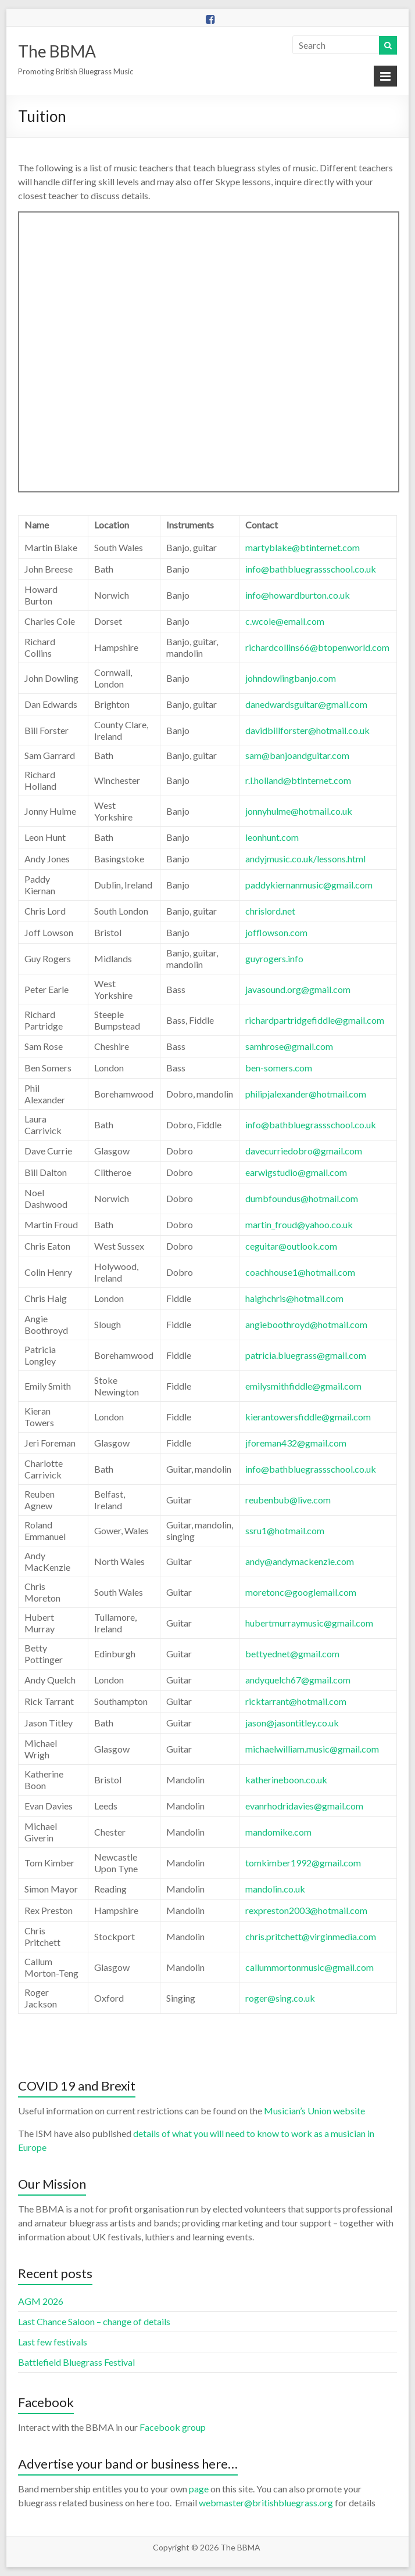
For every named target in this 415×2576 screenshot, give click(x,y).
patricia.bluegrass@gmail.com (305, 1355)
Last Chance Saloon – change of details (94, 2321)
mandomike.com (278, 1831)
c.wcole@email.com (284, 621)
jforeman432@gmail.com (295, 1442)
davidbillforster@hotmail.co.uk (307, 730)
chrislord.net (270, 910)
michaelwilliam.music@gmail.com (312, 1748)
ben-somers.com (278, 1067)
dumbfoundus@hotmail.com (301, 1198)
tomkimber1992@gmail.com (303, 1862)
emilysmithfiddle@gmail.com (303, 1385)
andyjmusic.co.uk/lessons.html (305, 858)
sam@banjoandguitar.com (297, 755)
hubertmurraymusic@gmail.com (309, 1622)
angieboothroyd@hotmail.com (306, 1324)
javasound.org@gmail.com (297, 989)
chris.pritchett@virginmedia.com (310, 1936)
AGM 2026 (40, 2301)
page (199, 2488)
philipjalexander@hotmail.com (305, 1093)
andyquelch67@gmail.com (297, 1679)
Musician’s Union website (314, 2110)
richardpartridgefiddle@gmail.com (314, 1020)
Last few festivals (52, 2341)
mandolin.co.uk (275, 1888)
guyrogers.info (274, 958)
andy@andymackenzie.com (299, 1561)
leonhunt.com (272, 837)
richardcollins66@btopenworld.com (317, 647)
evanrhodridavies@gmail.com (304, 1805)
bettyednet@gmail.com (292, 1653)
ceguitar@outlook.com (291, 1245)
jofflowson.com (276, 932)
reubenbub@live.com (288, 1499)
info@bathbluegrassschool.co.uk (310, 568)
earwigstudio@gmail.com (296, 1172)
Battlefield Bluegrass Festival (76, 2362)
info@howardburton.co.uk (297, 594)
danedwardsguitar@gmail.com (306, 704)
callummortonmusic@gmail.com (309, 1967)
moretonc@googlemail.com (300, 1592)
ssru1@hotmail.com (284, 1530)
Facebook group (172, 2427)
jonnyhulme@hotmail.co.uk (298, 810)
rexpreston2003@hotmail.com (306, 1910)
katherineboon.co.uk (286, 1779)
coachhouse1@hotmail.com (300, 1272)
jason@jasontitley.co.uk (292, 1722)
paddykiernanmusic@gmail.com (309, 884)
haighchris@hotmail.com (294, 1298)
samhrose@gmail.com (289, 1046)
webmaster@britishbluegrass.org (266, 2502)
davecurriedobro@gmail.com (303, 1150)
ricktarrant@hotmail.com (295, 1701)
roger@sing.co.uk (280, 1997)
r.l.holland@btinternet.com (298, 780)
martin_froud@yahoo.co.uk (299, 1224)
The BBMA (57, 51)
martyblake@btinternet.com (302, 547)
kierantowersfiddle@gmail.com (308, 1416)
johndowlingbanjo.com (290, 677)
